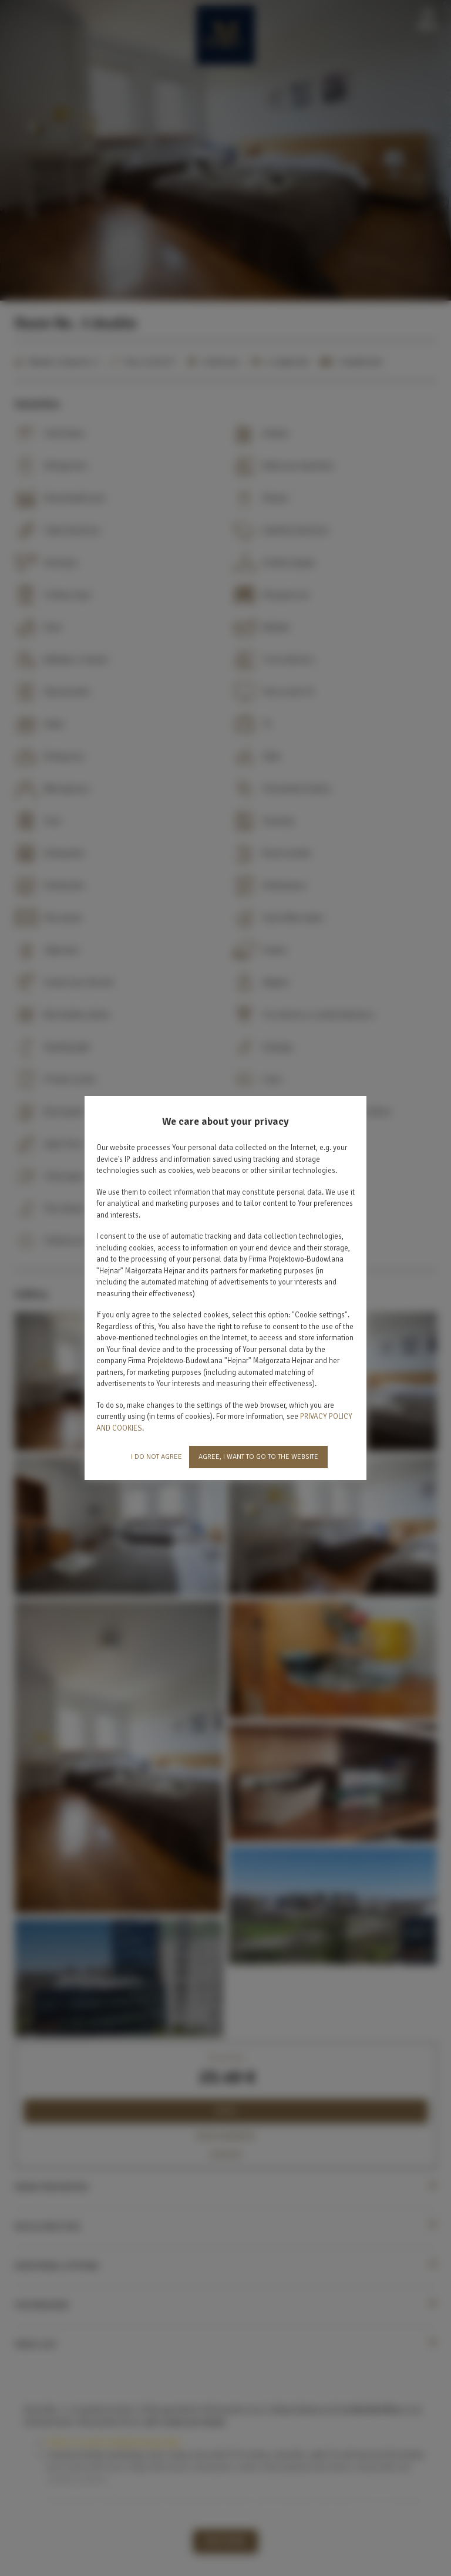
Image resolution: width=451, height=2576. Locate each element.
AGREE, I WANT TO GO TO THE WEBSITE (258, 1456)
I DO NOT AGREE (156, 1456)
